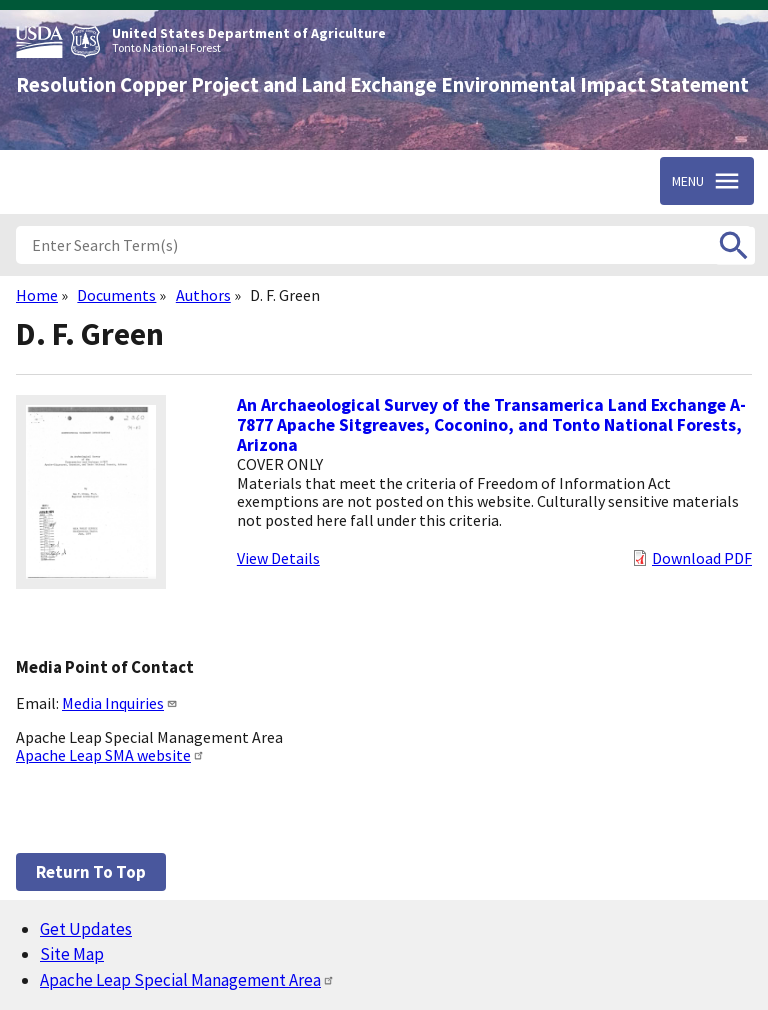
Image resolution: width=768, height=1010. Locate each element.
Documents (116, 295)
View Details (278, 558)
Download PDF (702, 558)
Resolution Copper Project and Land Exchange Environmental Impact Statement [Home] (382, 85)
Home (37, 295)
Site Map (72, 954)
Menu (688, 181)
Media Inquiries (120, 703)
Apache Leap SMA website (110, 755)
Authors (203, 295)
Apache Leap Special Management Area (187, 980)
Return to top (91, 872)
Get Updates (86, 929)
